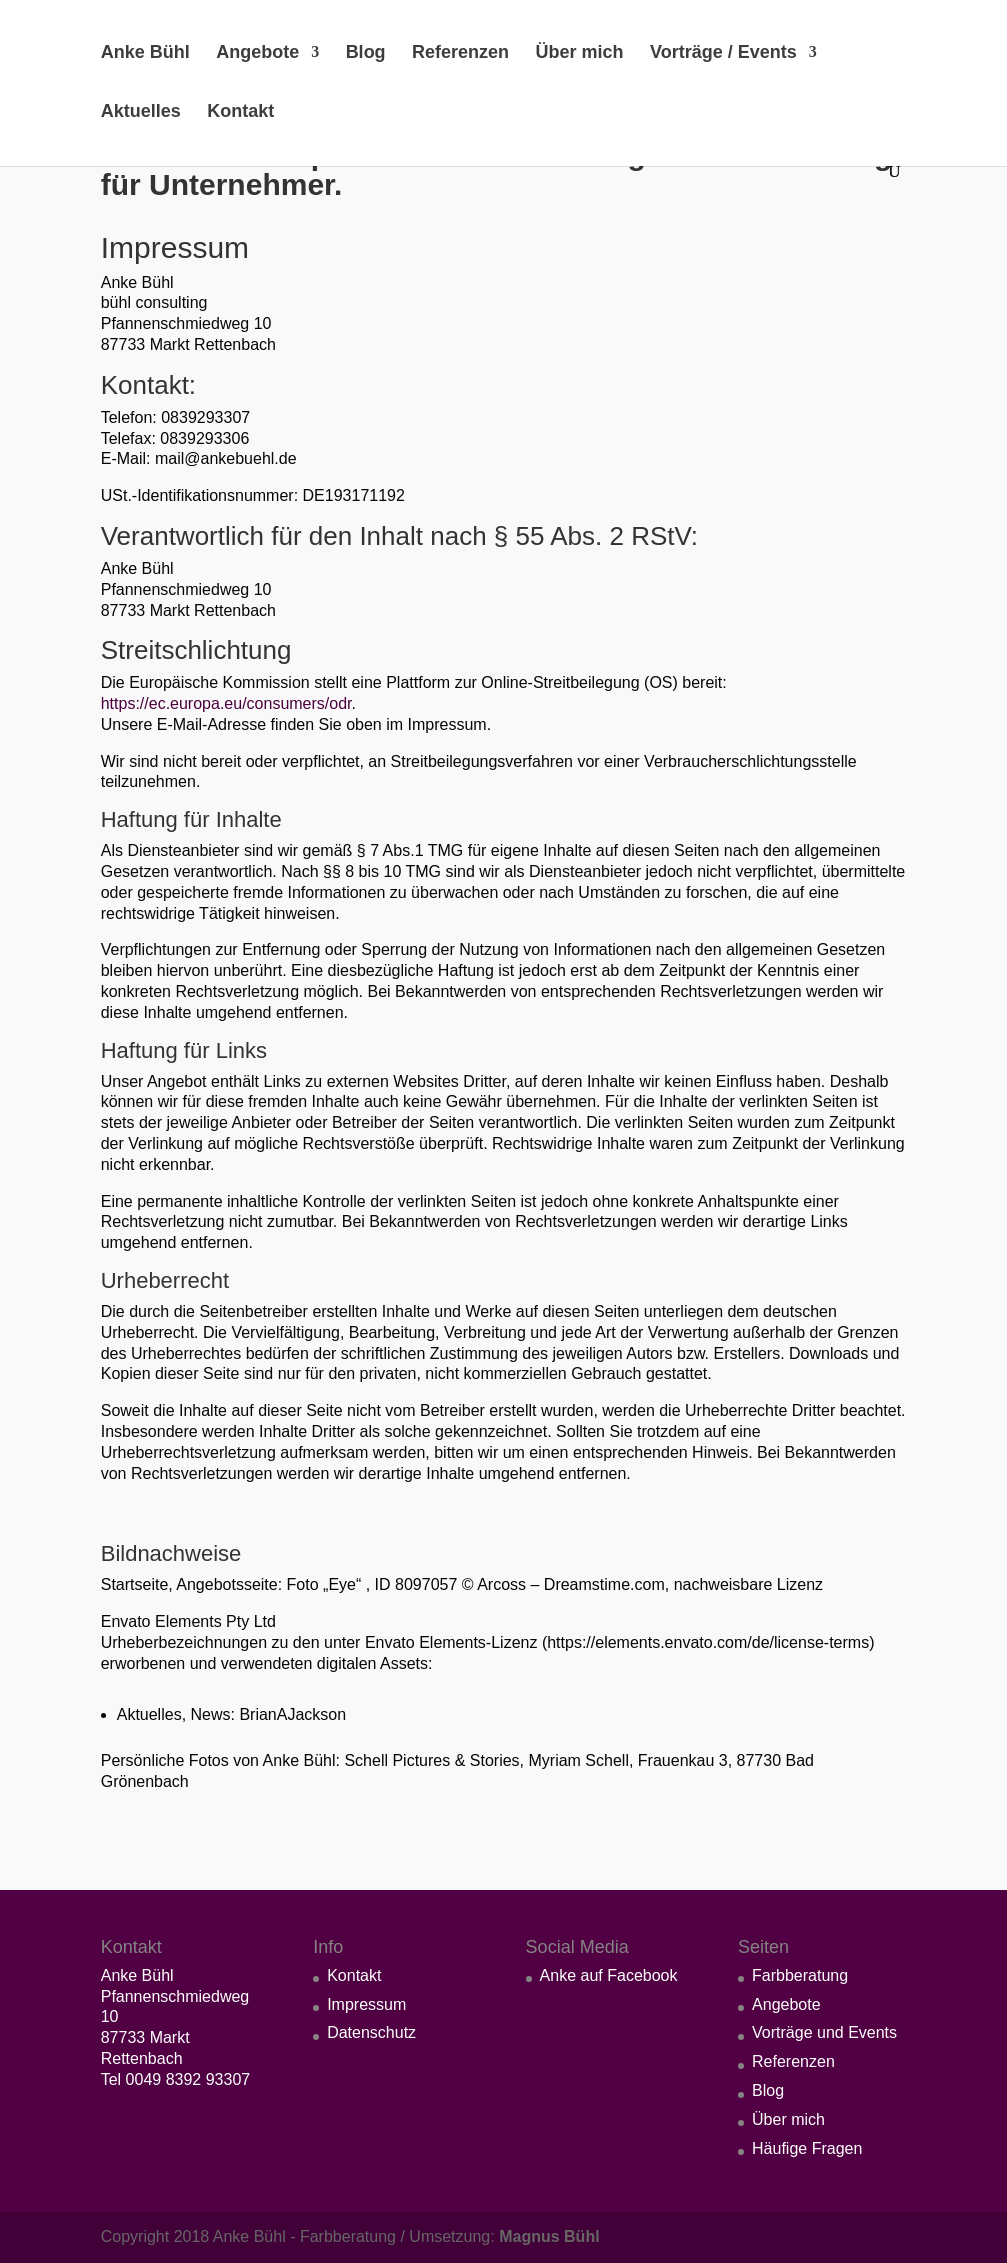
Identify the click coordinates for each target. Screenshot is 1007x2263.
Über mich (580, 53)
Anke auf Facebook (609, 1975)
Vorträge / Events (723, 53)
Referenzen (460, 53)
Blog (366, 53)
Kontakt (240, 112)
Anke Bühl (145, 53)
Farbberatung (800, 1975)
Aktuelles (141, 112)
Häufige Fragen (807, 2148)
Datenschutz (371, 2032)
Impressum (366, 2004)
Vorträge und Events (824, 2032)
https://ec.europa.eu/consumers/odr (226, 703)
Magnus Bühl (549, 2236)
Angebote (257, 53)
